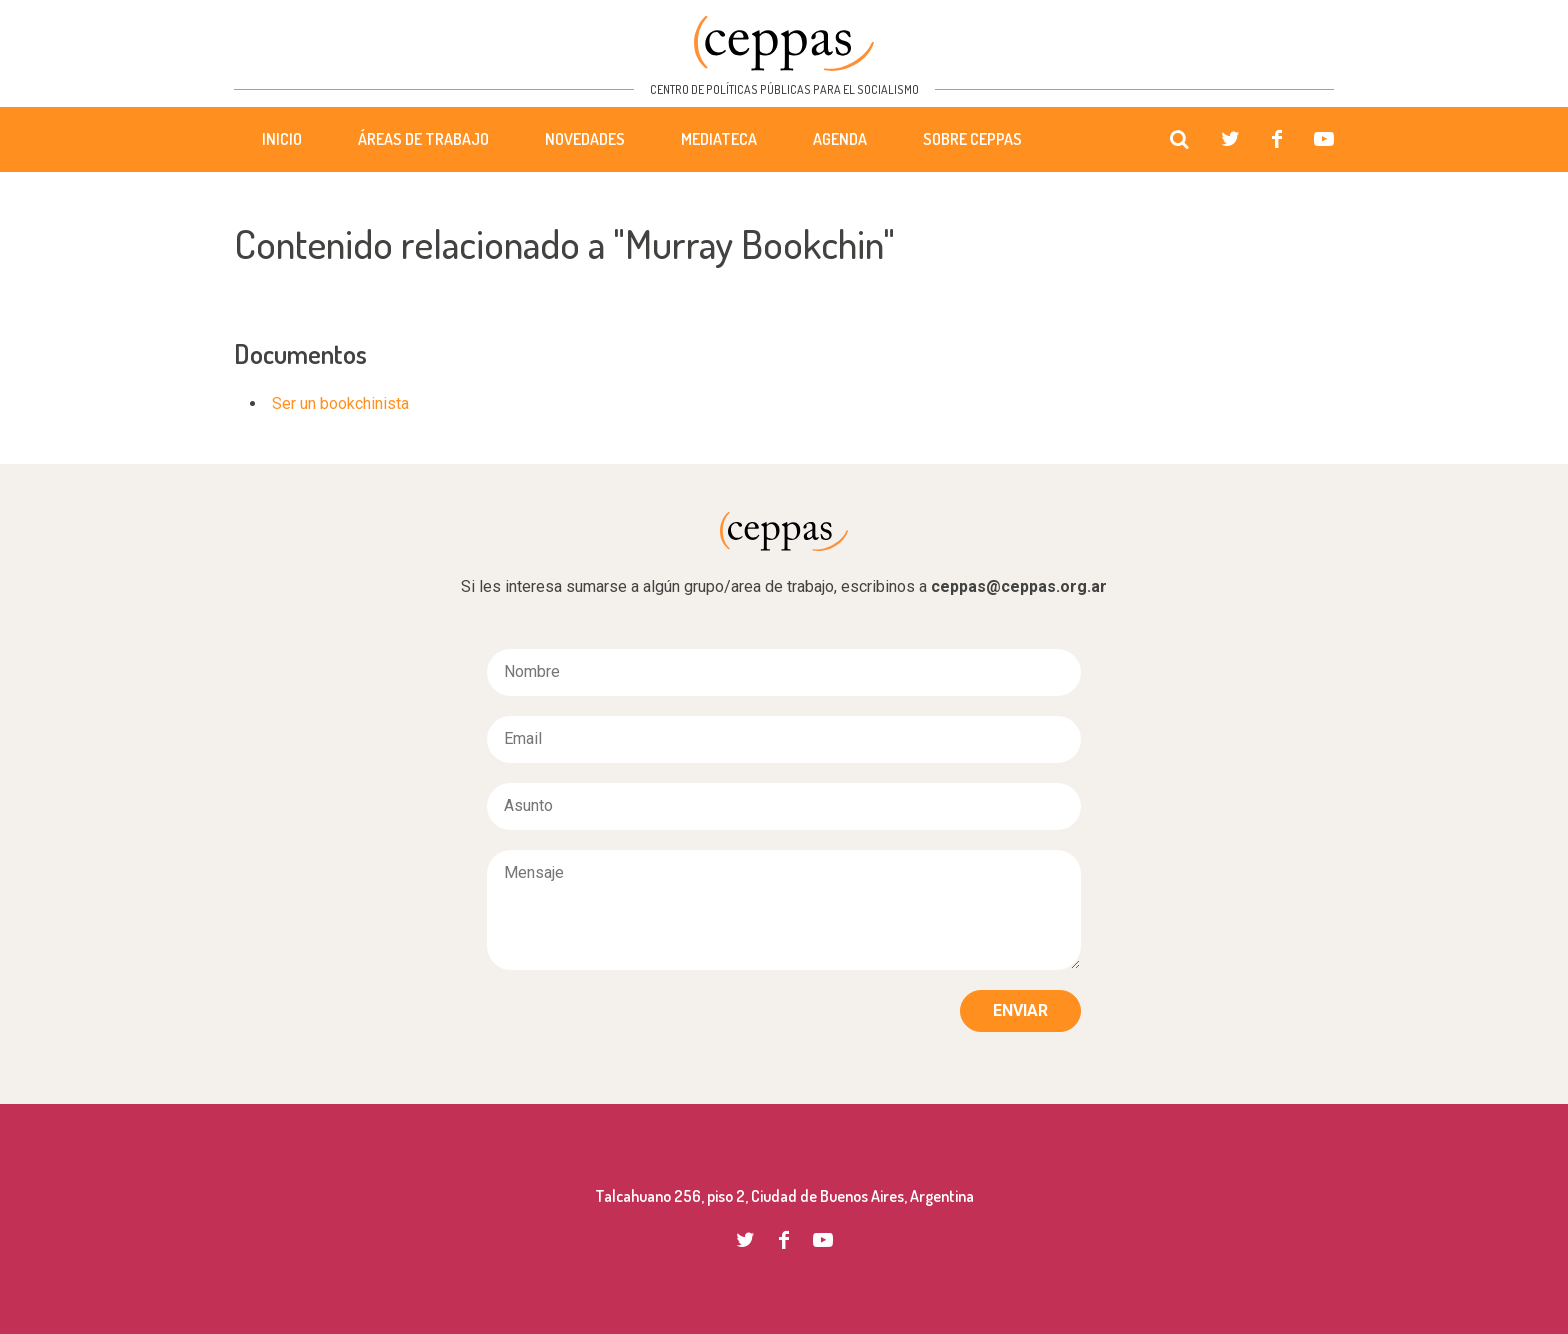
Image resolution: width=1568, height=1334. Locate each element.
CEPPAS (784, 43)
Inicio (282, 139)
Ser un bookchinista (340, 403)
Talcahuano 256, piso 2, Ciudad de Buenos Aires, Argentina (784, 1196)
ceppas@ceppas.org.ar (1019, 586)
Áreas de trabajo (423, 139)
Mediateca (719, 139)
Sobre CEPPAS (972, 139)
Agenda (840, 139)
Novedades (585, 139)
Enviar (1020, 1010)
